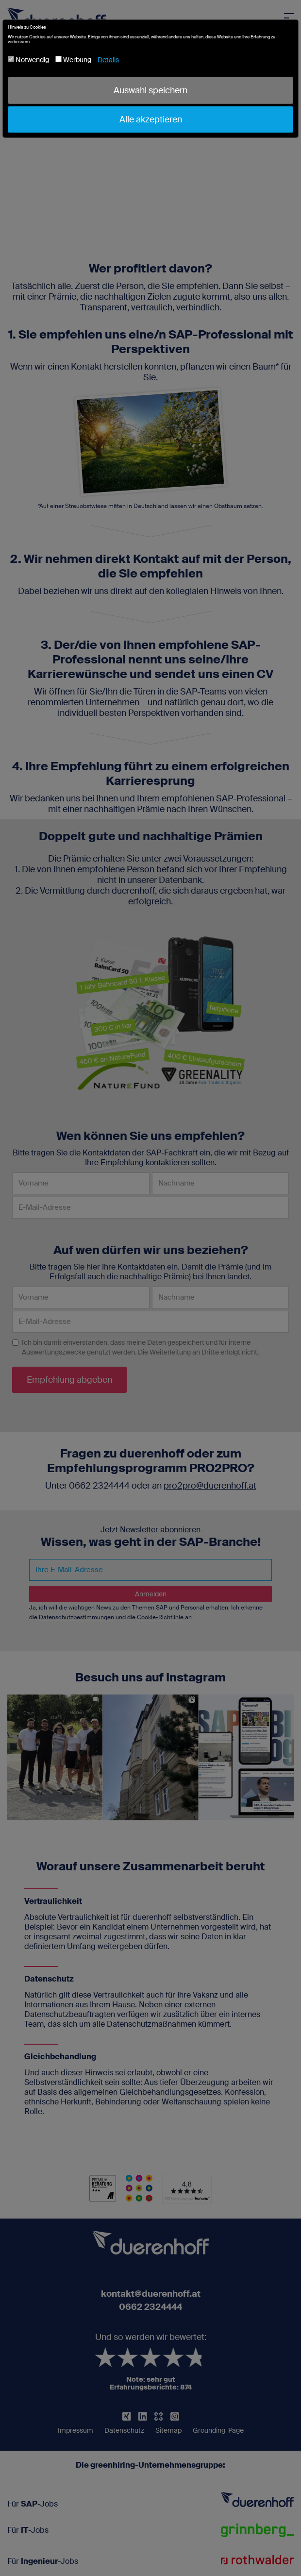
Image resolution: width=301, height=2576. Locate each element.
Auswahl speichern (150, 90)
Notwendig (28, 59)
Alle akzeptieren (150, 119)
